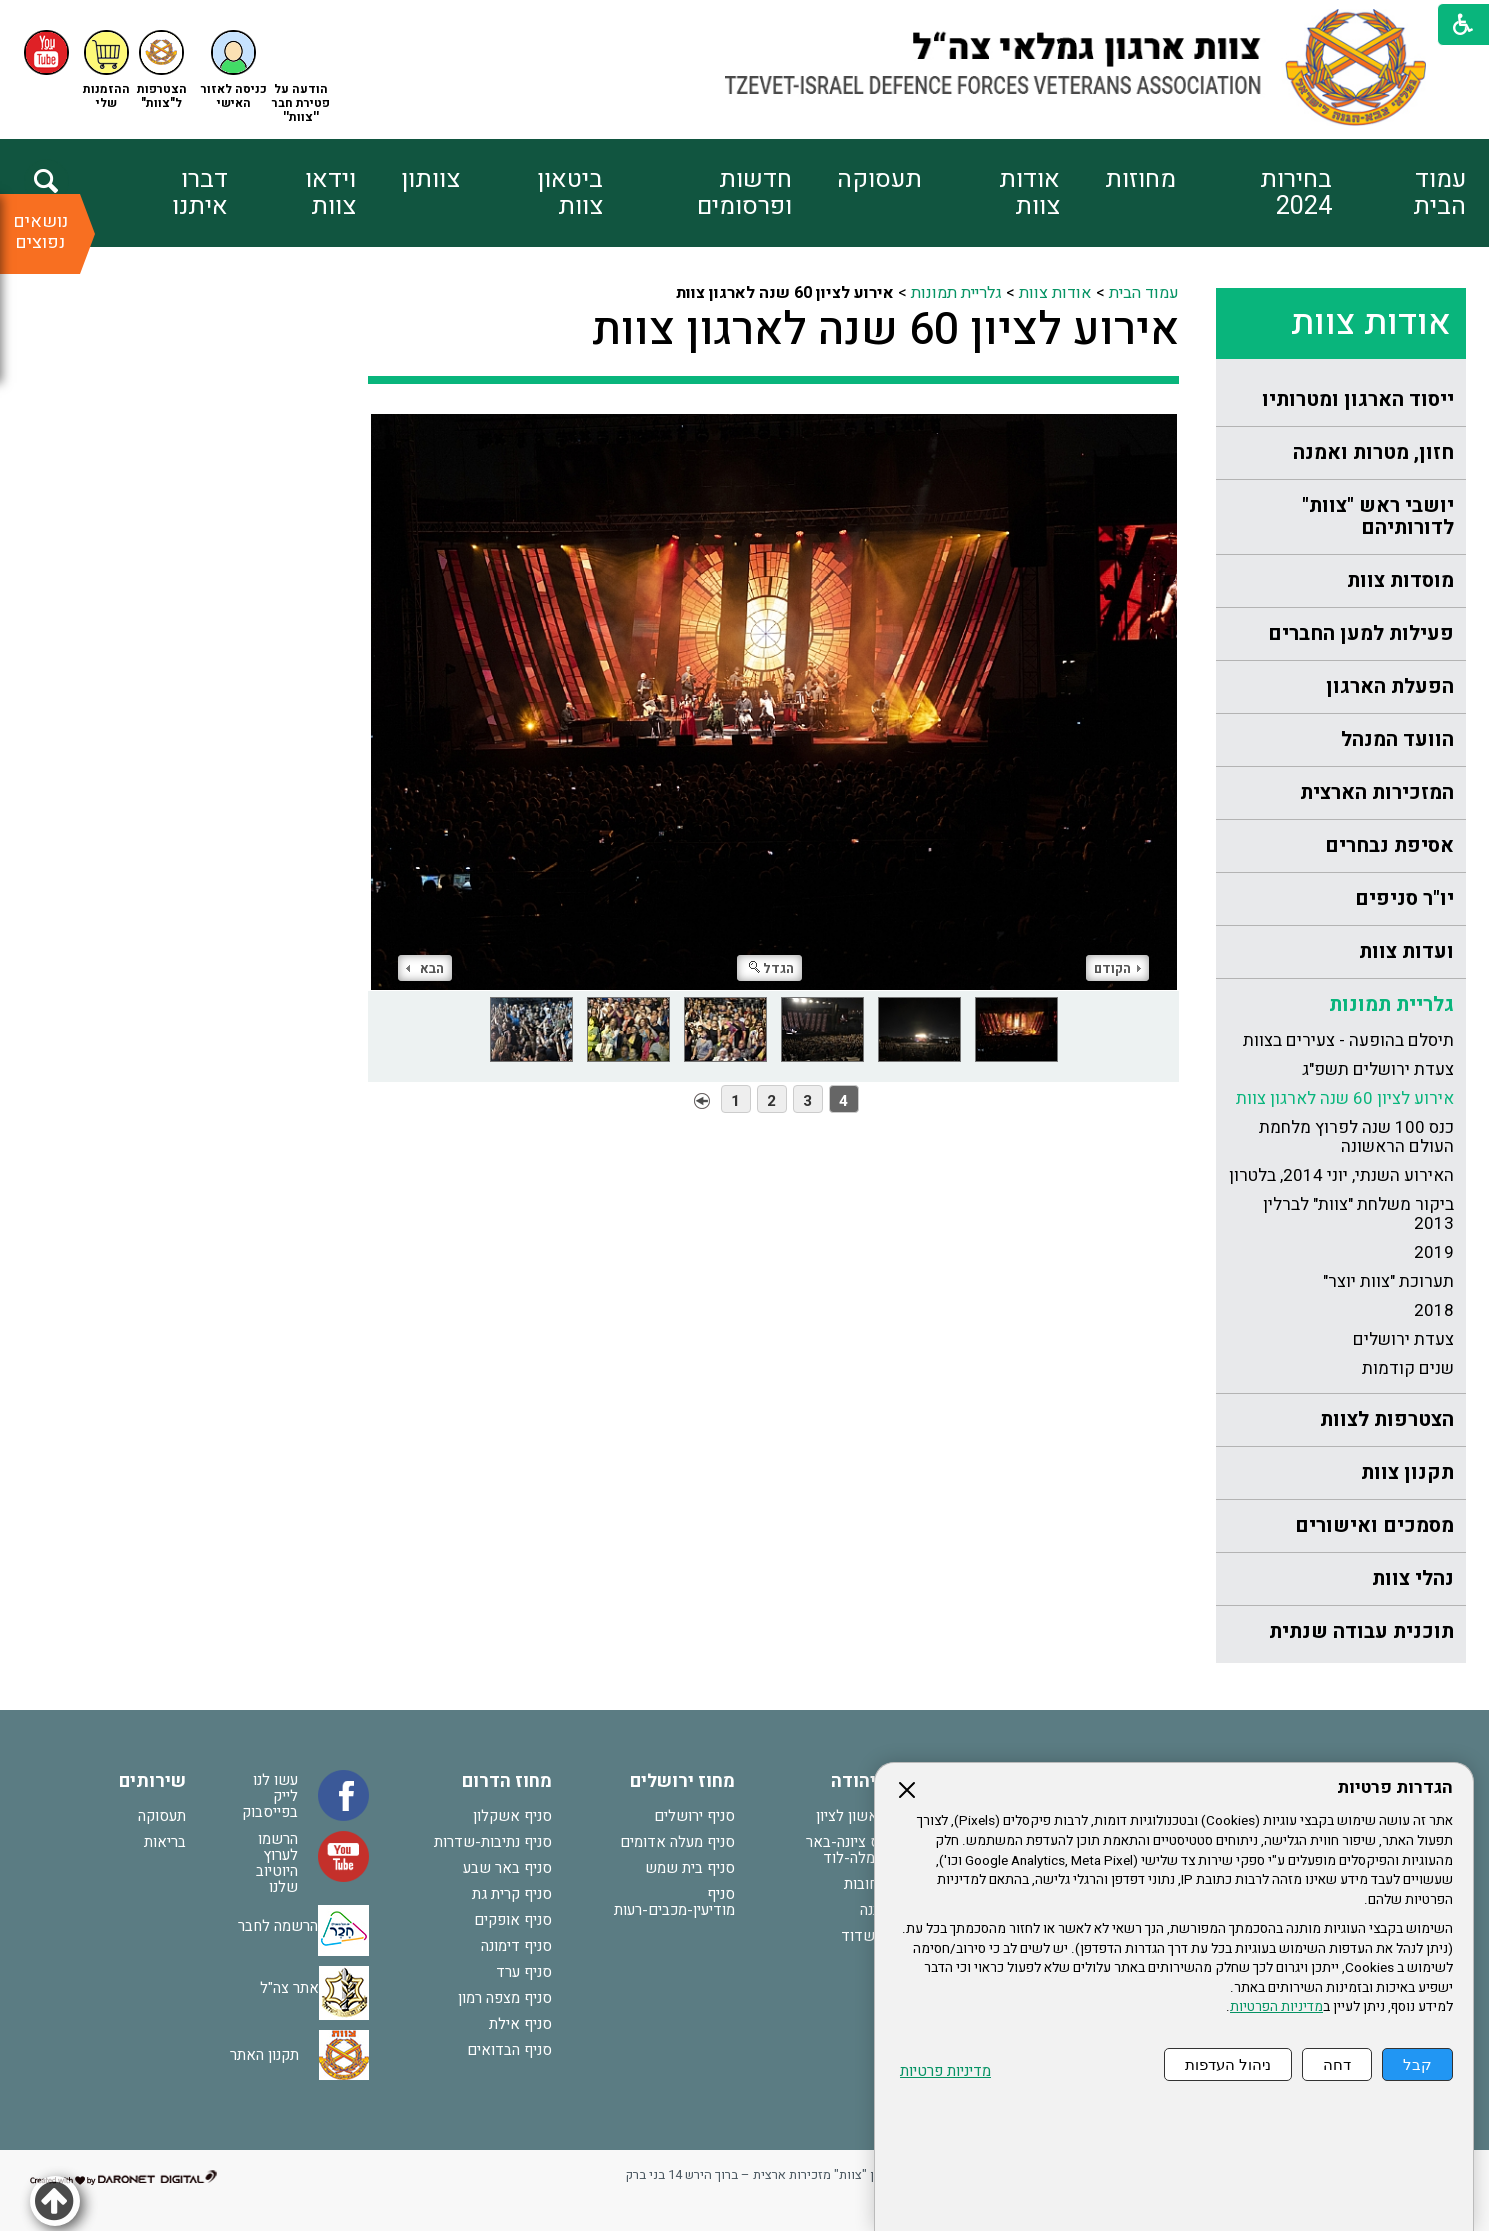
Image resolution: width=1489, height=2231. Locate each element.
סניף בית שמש (690, 1868)
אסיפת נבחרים (1389, 845)
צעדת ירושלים (1403, 1339)
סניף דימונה (516, 1946)
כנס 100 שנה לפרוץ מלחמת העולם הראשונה (1356, 1137)
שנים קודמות (1408, 1368)
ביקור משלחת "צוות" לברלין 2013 (1358, 1214)
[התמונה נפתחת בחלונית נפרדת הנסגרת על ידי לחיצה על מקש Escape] (773, 702)
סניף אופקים (513, 1920)
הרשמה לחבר (278, 1926)
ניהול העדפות (1228, 2064)
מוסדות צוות (1400, 580)
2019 (1434, 1252)
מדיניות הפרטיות (1276, 2007)
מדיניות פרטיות (945, 2071)
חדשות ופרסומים (744, 193)
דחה (1337, 2064)
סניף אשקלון (512, 1816)
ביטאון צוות (570, 193)
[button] (234, 70)
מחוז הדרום (507, 1781)
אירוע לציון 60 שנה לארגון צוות (1345, 1098)
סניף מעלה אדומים (677, 1842)
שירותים (152, 1781)
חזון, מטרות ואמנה (1373, 452)
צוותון (430, 179)
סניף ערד (524, 1972)
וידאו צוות (330, 193)
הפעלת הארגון (1390, 686)
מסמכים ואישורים (1374, 1525)
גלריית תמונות (1391, 1004)
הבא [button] (425, 968)
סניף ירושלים (694, 1816)
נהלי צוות (1413, 1578)
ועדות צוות (1406, 951)
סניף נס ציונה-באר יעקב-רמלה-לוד (861, 1850)
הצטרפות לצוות (1387, 1419)
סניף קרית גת (512, 1894)
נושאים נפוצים (40, 232)
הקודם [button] (1117, 968)
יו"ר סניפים (1404, 898)
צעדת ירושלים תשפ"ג (1378, 1069)
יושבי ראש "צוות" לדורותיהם (1378, 516)
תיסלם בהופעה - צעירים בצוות (1348, 1040)
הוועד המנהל (1397, 739)
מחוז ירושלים (682, 1781)
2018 (1434, 1310)
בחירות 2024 (1296, 193)
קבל (1417, 2064)
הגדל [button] (771, 968)
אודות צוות (1029, 193)
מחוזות (1140, 179)
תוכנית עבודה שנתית (1361, 1631)
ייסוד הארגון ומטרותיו (1358, 399)
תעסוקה (879, 179)
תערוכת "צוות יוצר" (1388, 1281)
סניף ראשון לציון (866, 1816)
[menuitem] (1399, 193)
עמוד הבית (1439, 193)
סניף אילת (520, 2024)
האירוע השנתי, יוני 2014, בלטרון (1341, 1175)
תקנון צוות (1407, 1472)
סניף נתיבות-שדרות (493, 1842)
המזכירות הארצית (1377, 792)
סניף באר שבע (507, 1868)
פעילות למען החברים (1361, 633)
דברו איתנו (200, 193)
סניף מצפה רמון (505, 1998)
